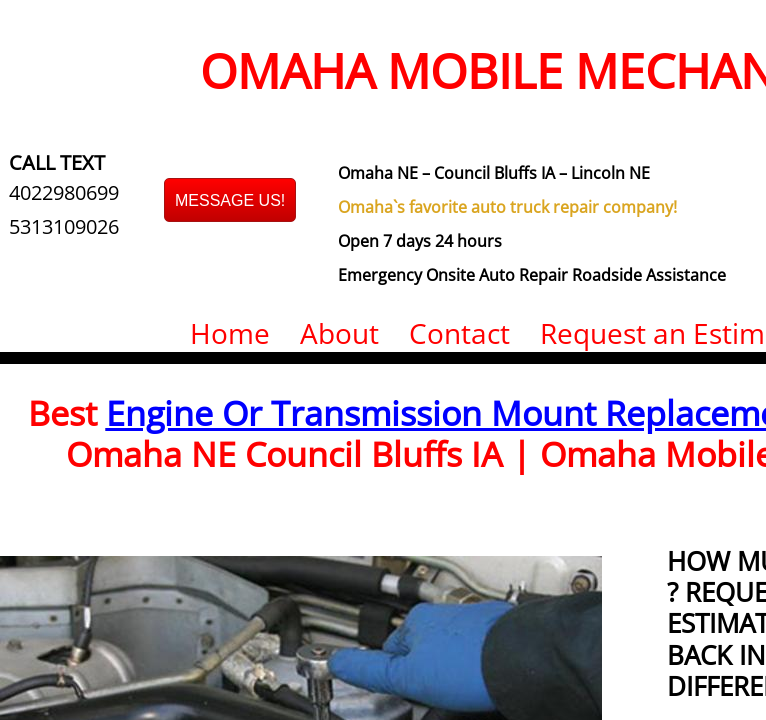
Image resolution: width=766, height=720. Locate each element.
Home (230, 333)
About (339, 333)
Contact (459, 333)
